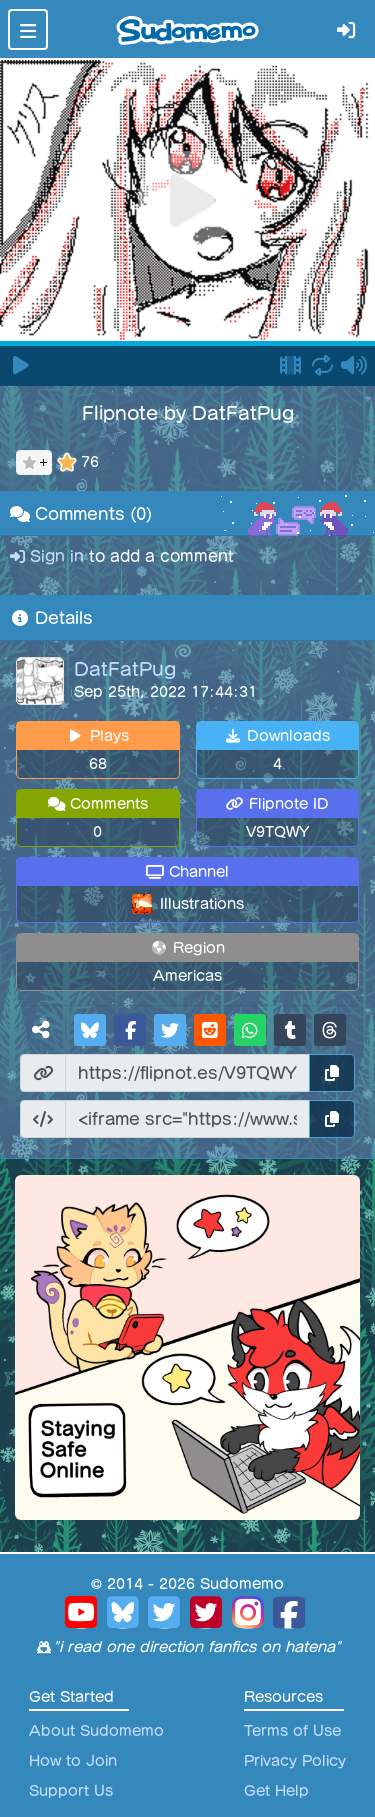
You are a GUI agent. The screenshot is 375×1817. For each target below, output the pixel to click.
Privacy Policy (295, 1761)
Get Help (276, 1791)
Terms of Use (292, 1731)
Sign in (49, 556)
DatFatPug (125, 669)
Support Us (71, 1791)
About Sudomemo (96, 1731)
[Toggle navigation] (28, 29)
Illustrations (202, 904)
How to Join (73, 1761)
